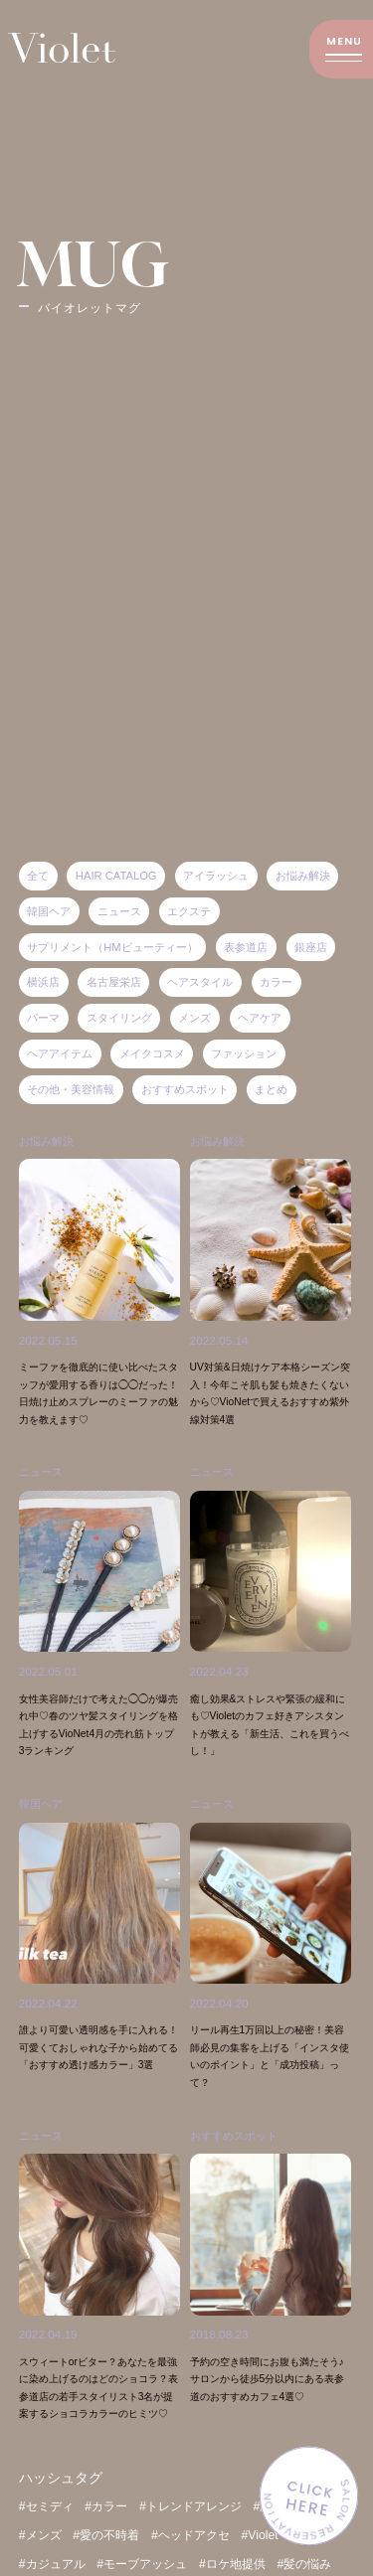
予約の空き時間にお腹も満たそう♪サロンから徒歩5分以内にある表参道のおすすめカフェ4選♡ (269, 2424)
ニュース (214, 1850)
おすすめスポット (237, 2181)
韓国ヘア (43, 1850)
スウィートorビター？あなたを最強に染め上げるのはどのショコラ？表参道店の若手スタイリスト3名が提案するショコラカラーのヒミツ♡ (98, 2441)
